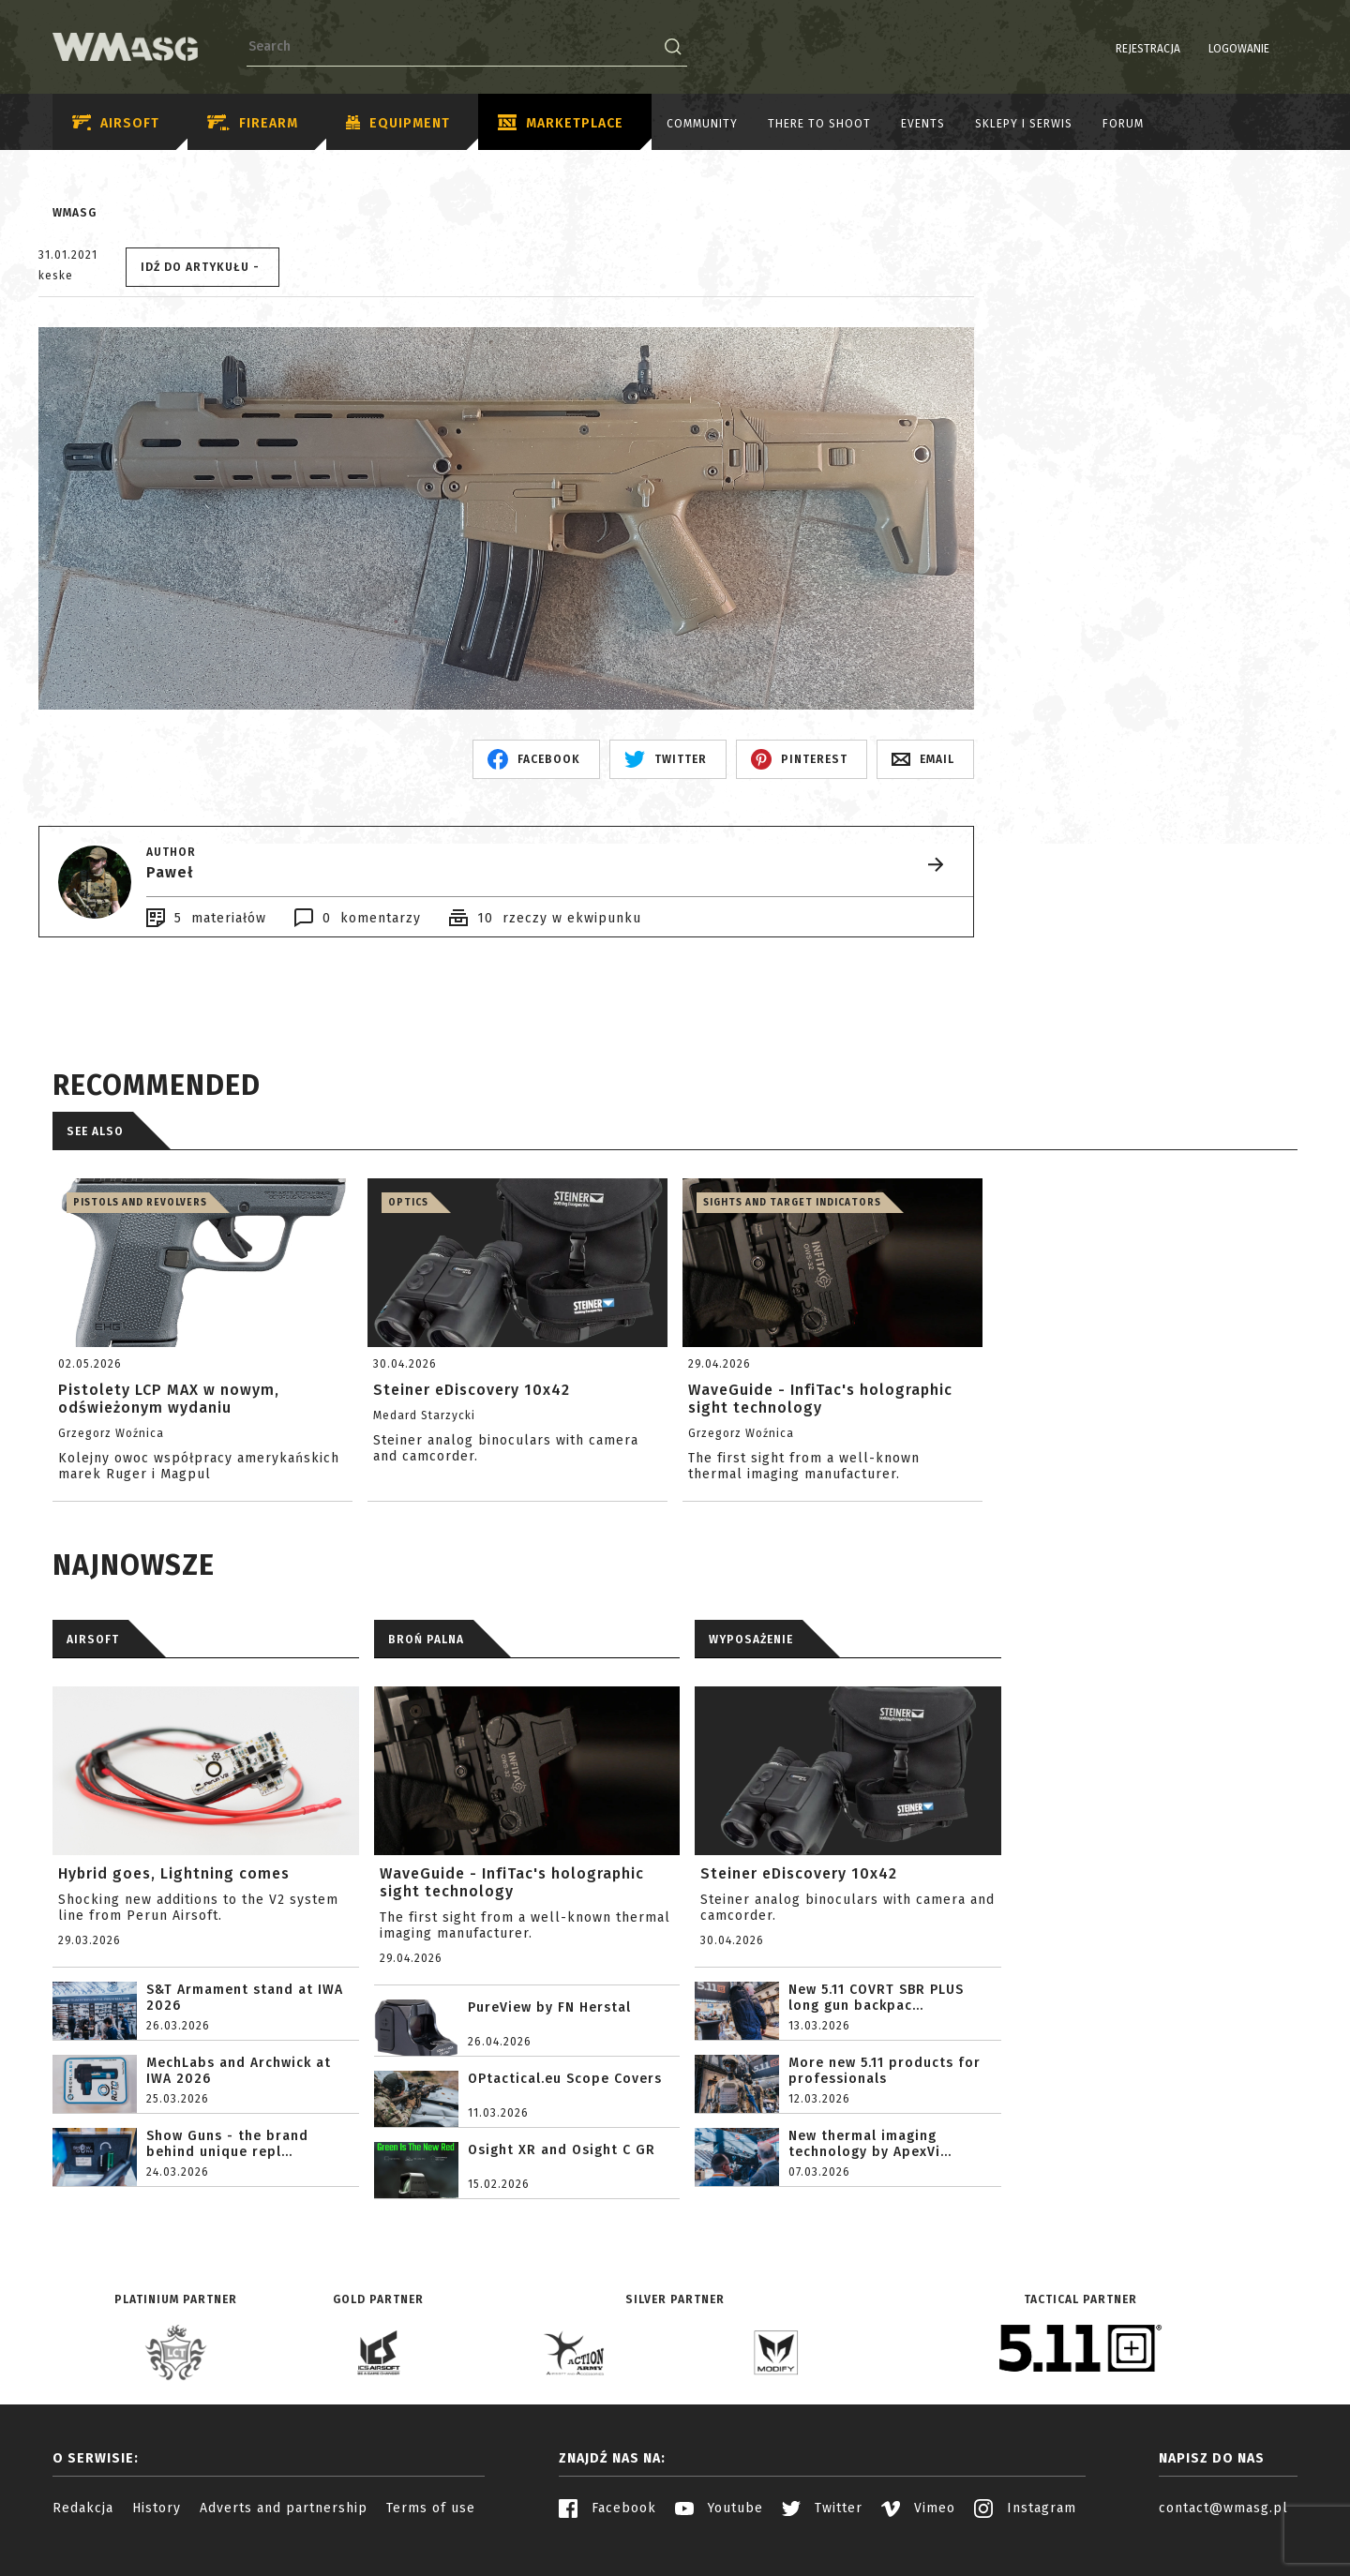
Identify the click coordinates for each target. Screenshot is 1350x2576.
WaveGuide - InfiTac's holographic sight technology (512, 1882)
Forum (1123, 123)
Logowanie (1191, 48)
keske (55, 275)
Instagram (1025, 2508)
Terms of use (430, 2508)
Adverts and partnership (284, 2508)
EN (1285, 48)
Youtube (719, 2508)
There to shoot (819, 123)
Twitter (822, 2508)
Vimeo (918, 2508)
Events (923, 123)
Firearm (252, 123)
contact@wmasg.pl (1223, 2508)
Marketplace (560, 123)
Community (702, 123)
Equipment (398, 123)
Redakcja (82, 2508)
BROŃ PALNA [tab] (426, 1639)
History (156, 2508)
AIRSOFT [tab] (93, 1639)
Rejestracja (1100, 48)
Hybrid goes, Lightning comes (174, 1873)
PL (1261, 48)
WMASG (74, 212)
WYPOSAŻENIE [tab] (751, 1639)
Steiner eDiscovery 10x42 (798, 1873)
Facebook (607, 2508)
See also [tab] (95, 1131)
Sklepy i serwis (1023, 123)
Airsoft (115, 123)
